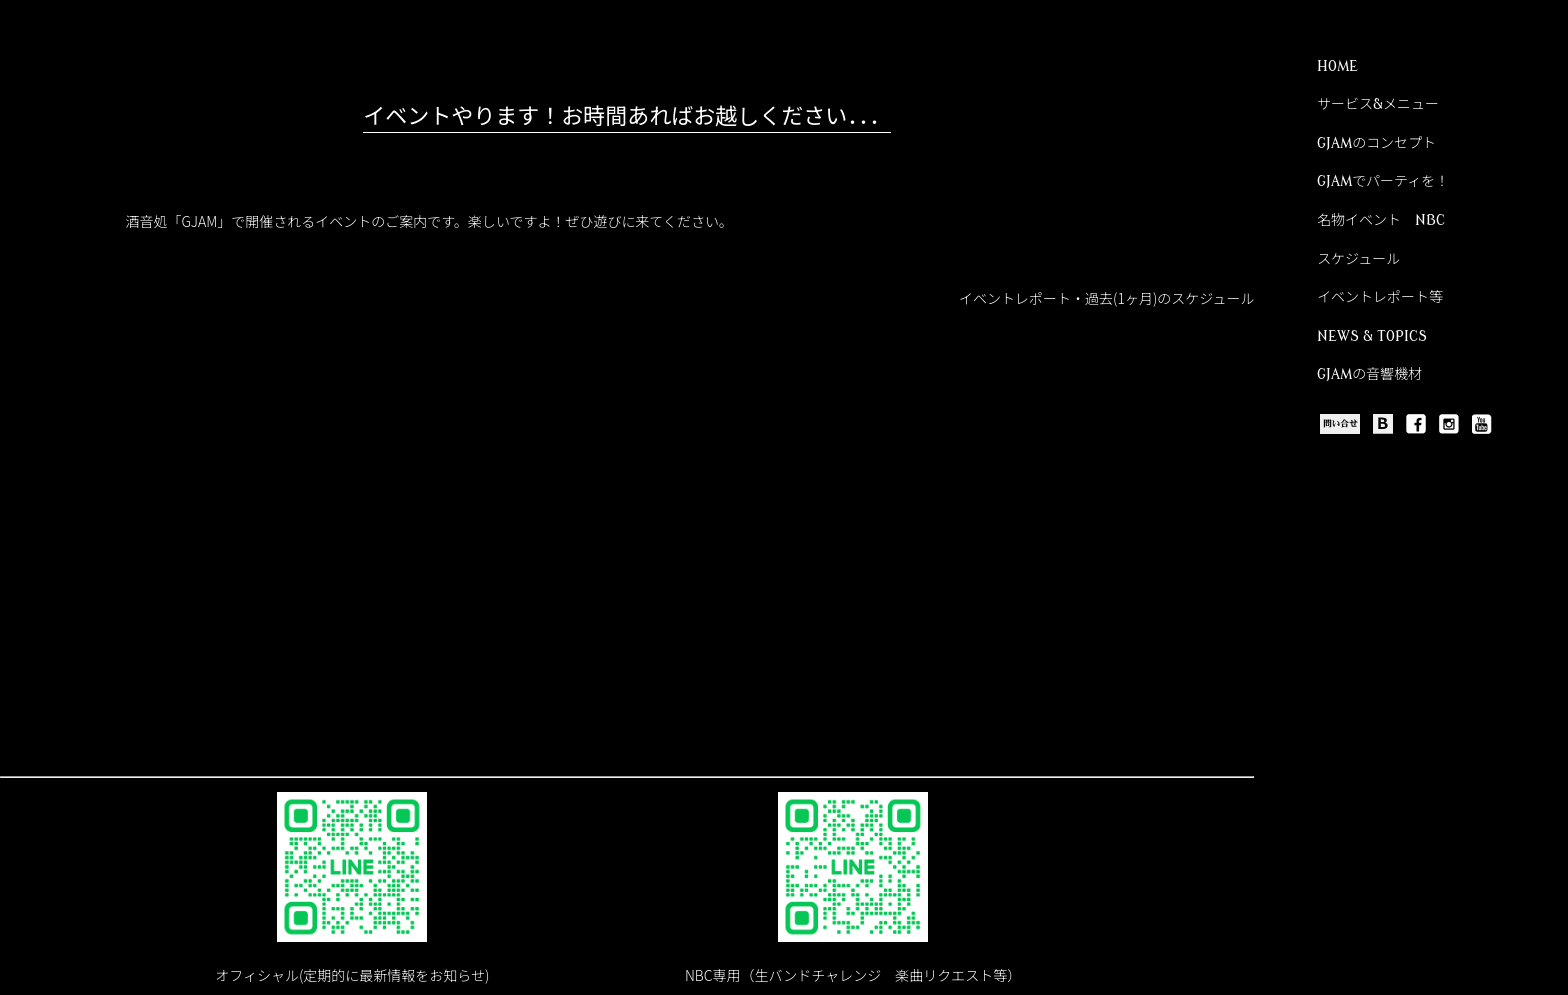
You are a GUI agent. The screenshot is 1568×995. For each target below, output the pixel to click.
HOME (1337, 66)
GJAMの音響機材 (1369, 374)
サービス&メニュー (1378, 104)
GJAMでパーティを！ (1383, 181)
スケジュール (1358, 259)
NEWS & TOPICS (1372, 336)
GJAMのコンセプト (1376, 143)
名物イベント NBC (1381, 220)
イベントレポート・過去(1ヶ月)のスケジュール (1106, 298)
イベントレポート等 (1380, 297)
